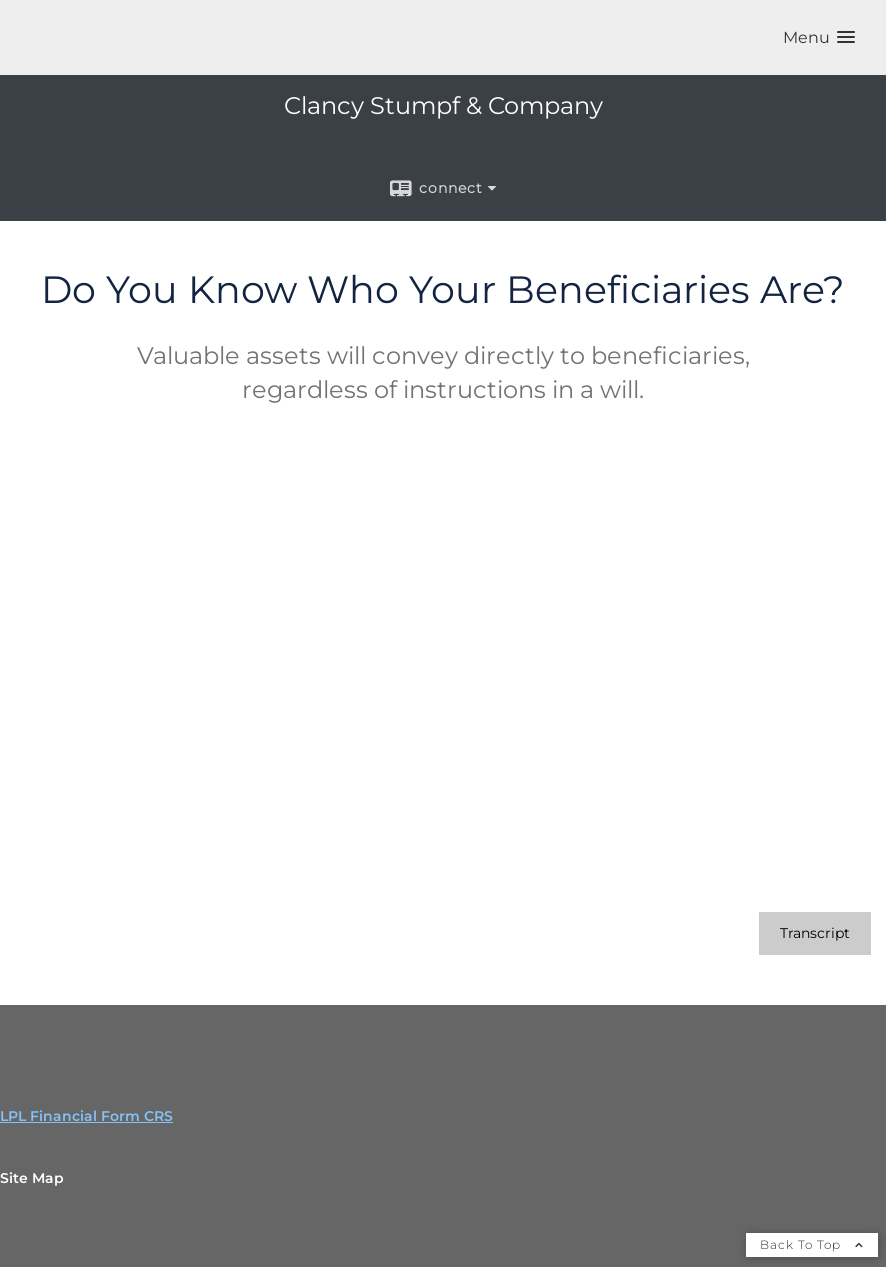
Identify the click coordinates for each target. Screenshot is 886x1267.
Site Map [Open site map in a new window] (32, 1178)
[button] (819, 37)
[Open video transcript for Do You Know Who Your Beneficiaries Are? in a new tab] (815, 933)
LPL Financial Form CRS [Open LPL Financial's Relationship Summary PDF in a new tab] (86, 1116)
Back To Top (812, 1244)
